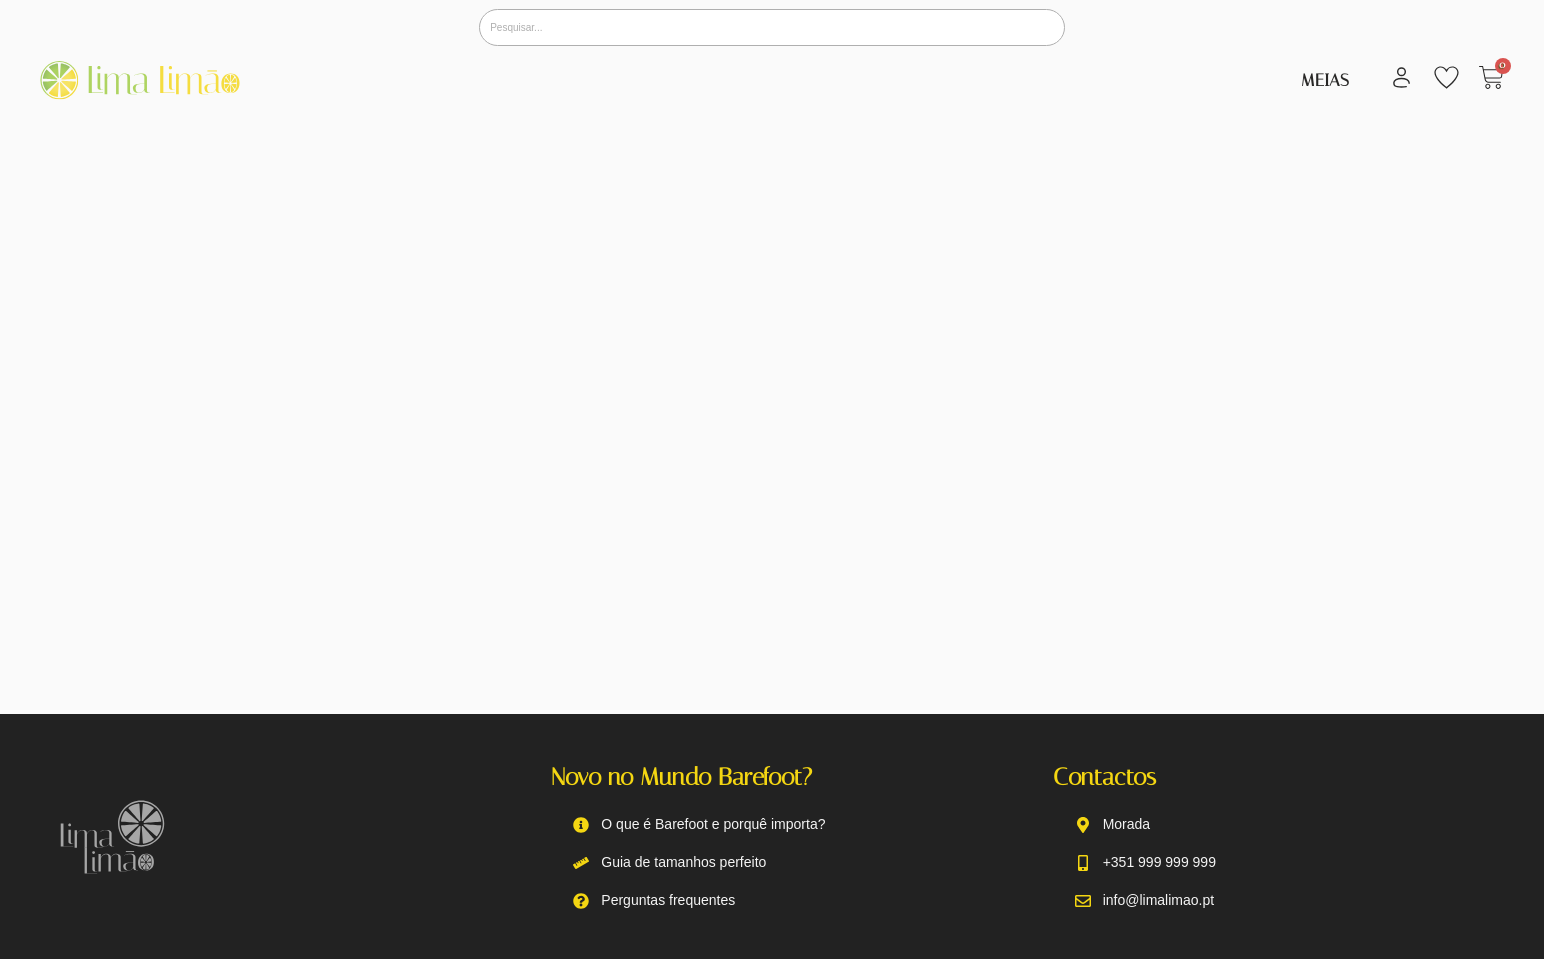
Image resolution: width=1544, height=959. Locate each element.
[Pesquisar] (772, 27)
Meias (1325, 80)
